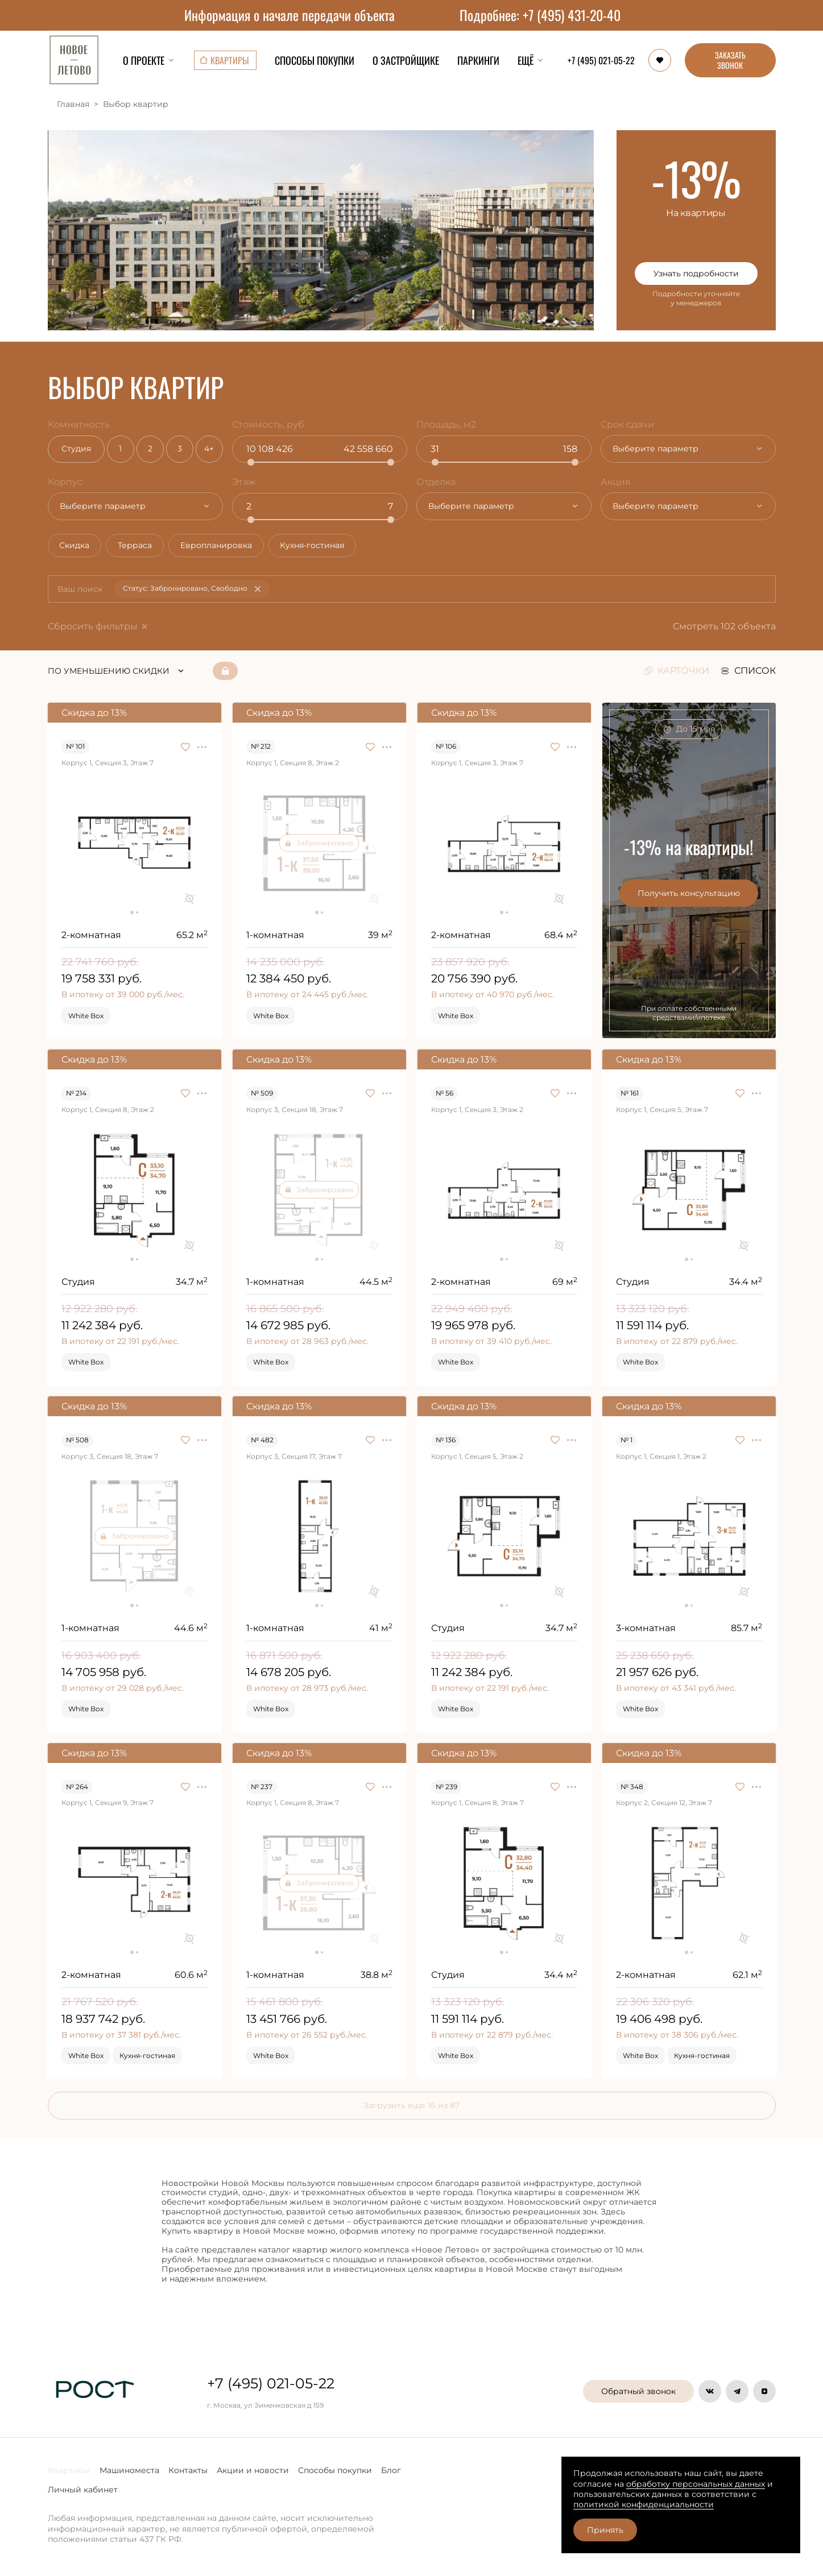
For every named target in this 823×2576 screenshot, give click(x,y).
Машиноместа (129, 2470)
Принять (605, 2530)
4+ (211, 448)
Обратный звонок (638, 2391)
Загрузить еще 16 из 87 (411, 2108)
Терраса (142, 547)
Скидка (77, 547)
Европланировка (228, 547)
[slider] (252, 462)
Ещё (531, 60)
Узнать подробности (696, 273)
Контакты (188, 2470)
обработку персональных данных (695, 2484)
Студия (78, 448)
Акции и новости (253, 2470)
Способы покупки (335, 2470)
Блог (391, 2470)
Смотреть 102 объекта (729, 629)
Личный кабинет (83, 2489)
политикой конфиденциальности (643, 2504)
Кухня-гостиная (329, 547)
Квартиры (69, 2470)
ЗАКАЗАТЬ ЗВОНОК (730, 60)
